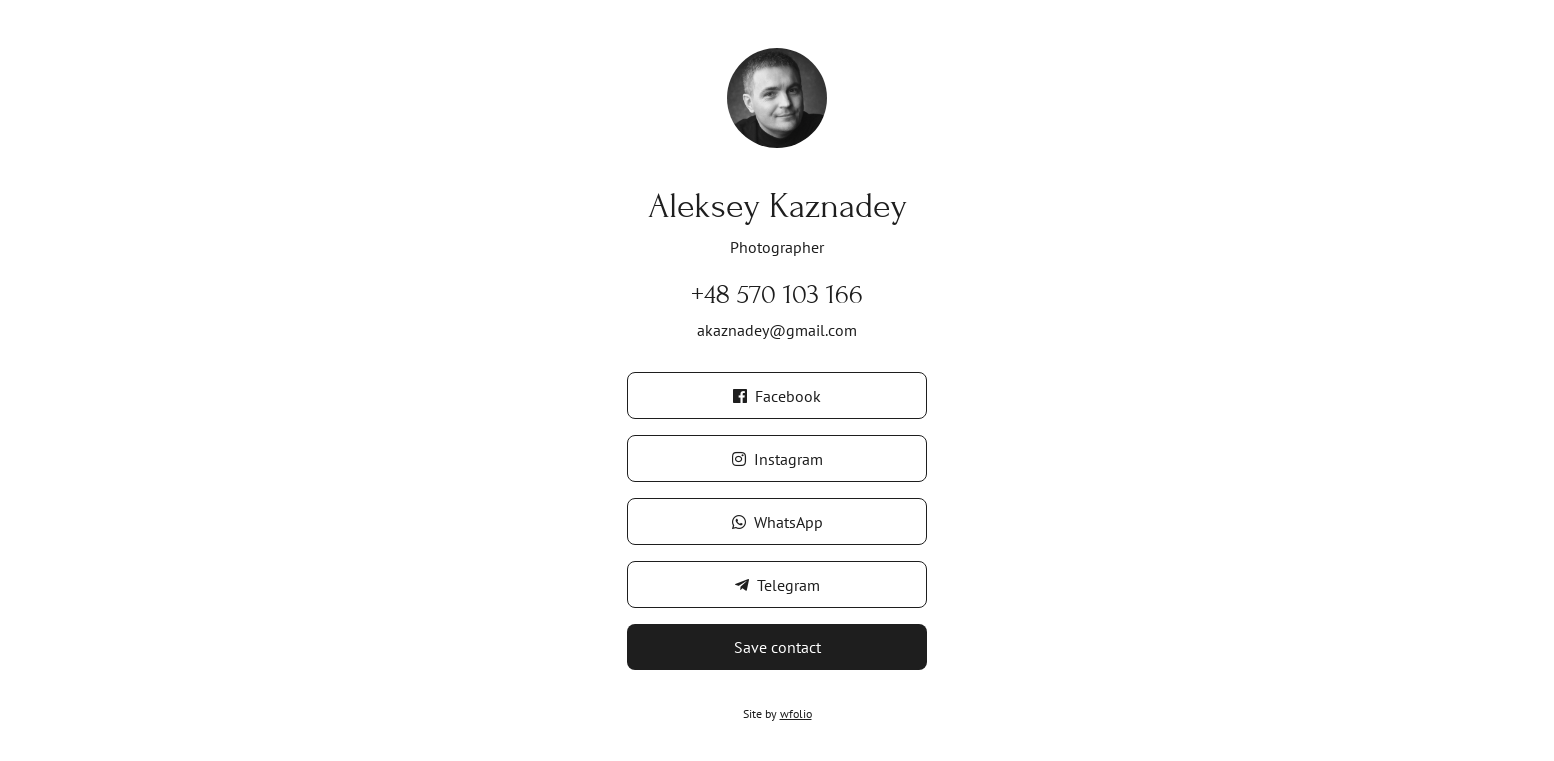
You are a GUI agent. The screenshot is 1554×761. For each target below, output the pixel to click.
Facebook (777, 396)
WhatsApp (777, 522)
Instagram (777, 459)
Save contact (777, 647)
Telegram (777, 585)
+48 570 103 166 (777, 294)
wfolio (796, 713)
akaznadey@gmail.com (777, 330)
